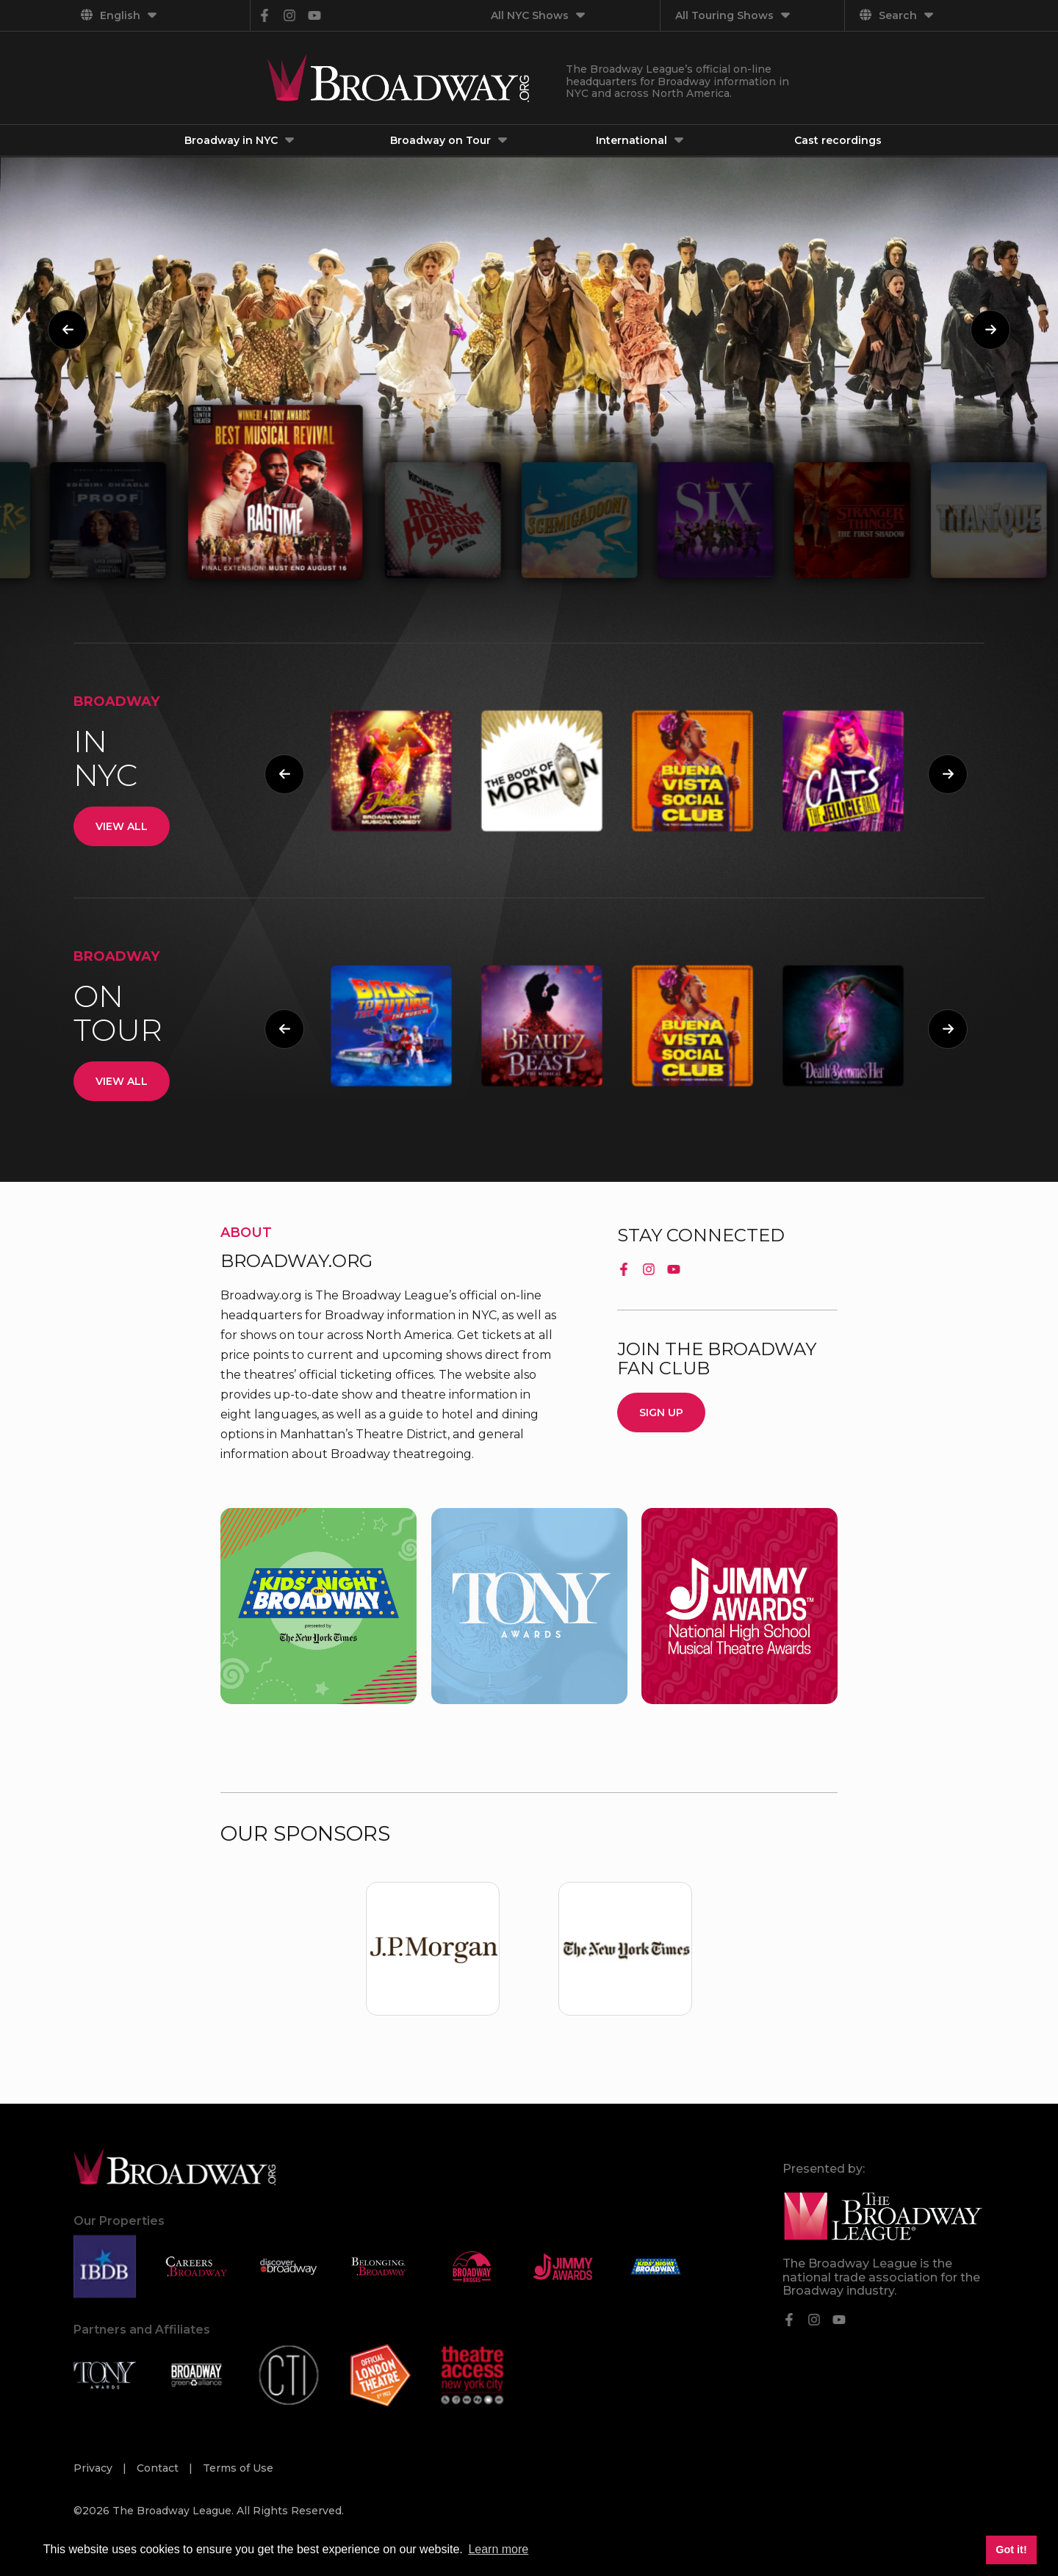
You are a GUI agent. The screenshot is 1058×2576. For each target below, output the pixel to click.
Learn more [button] (498, 2549)
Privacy (94, 2468)
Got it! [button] (1011, 2549)
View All (122, 826)
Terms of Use (238, 2468)
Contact (159, 2468)
